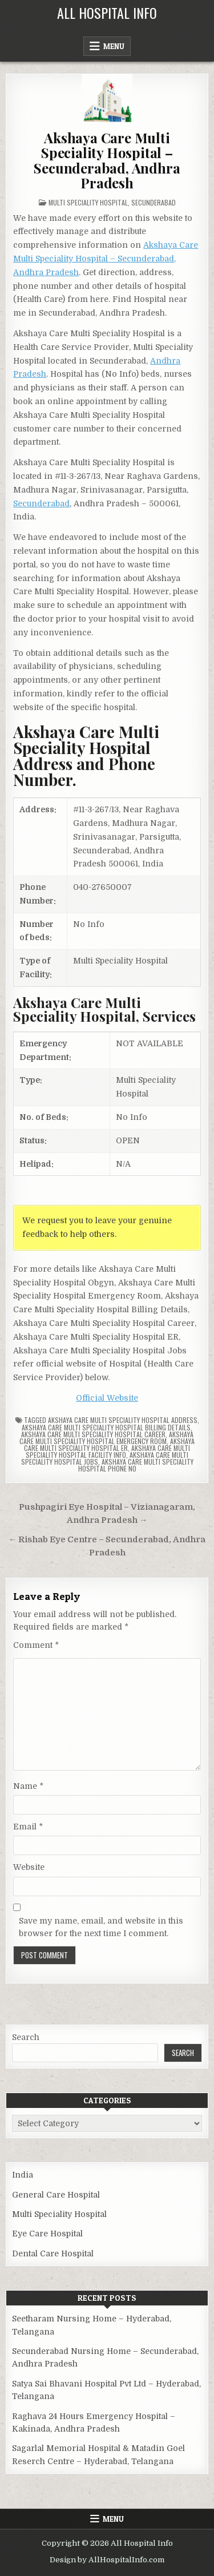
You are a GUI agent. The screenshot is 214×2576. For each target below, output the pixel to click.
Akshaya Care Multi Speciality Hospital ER (109, 1444)
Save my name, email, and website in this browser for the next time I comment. (101, 1927)
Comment (36, 1645)
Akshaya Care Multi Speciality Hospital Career (93, 1434)
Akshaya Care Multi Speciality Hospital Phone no (135, 1465)
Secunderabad (153, 202)
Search (25, 2037)
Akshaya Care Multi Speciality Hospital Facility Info (108, 1451)
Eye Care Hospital (47, 2233)
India (22, 2174)
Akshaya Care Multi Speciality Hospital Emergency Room (106, 1437)
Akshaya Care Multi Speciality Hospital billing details (106, 1427)
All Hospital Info (107, 12)
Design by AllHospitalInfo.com (107, 2559)
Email (28, 1826)
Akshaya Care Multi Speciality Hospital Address (122, 1420)
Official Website (107, 1397)
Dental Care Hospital (53, 2253)
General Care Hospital (56, 2194)
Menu (113, 46)
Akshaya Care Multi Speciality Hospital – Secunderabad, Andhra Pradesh (107, 160)
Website (29, 1867)
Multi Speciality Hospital (88, 202)
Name (28, 1786)
